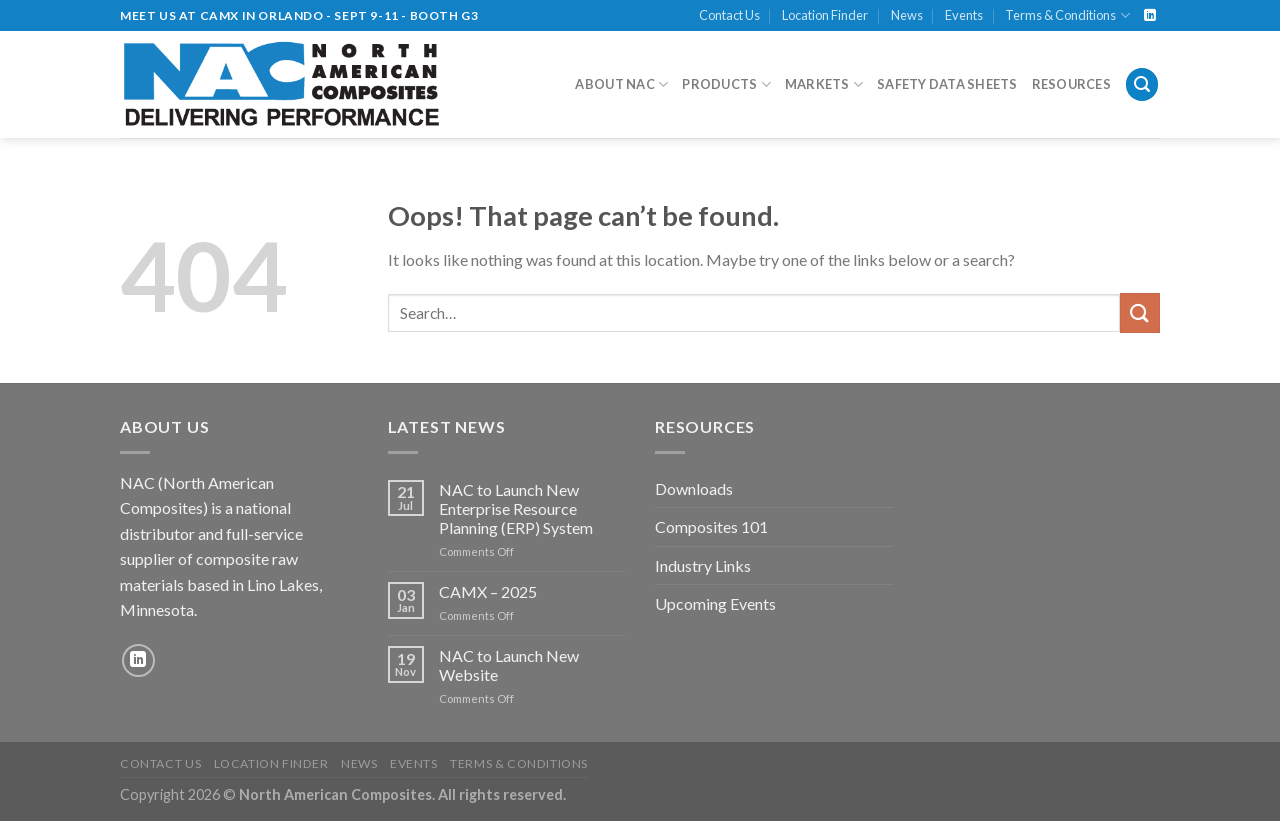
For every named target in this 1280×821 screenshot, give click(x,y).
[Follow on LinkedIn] (1150, 16)
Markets (824, 84)
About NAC (621, 84)
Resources (1071, 84)
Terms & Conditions (1067, 15)
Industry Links (703, 565)
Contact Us (729, 15)
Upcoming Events (715, 603)
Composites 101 (711, 526)
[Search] (1142, 84)
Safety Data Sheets (947, 84)
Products (726, 84)
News (907, 15)
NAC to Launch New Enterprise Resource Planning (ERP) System (516, 508)
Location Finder (825, 15)
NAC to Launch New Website (509, 665)
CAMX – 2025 (488, 591)
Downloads (694, 488)
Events (964, 15)
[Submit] (1140, 312)
